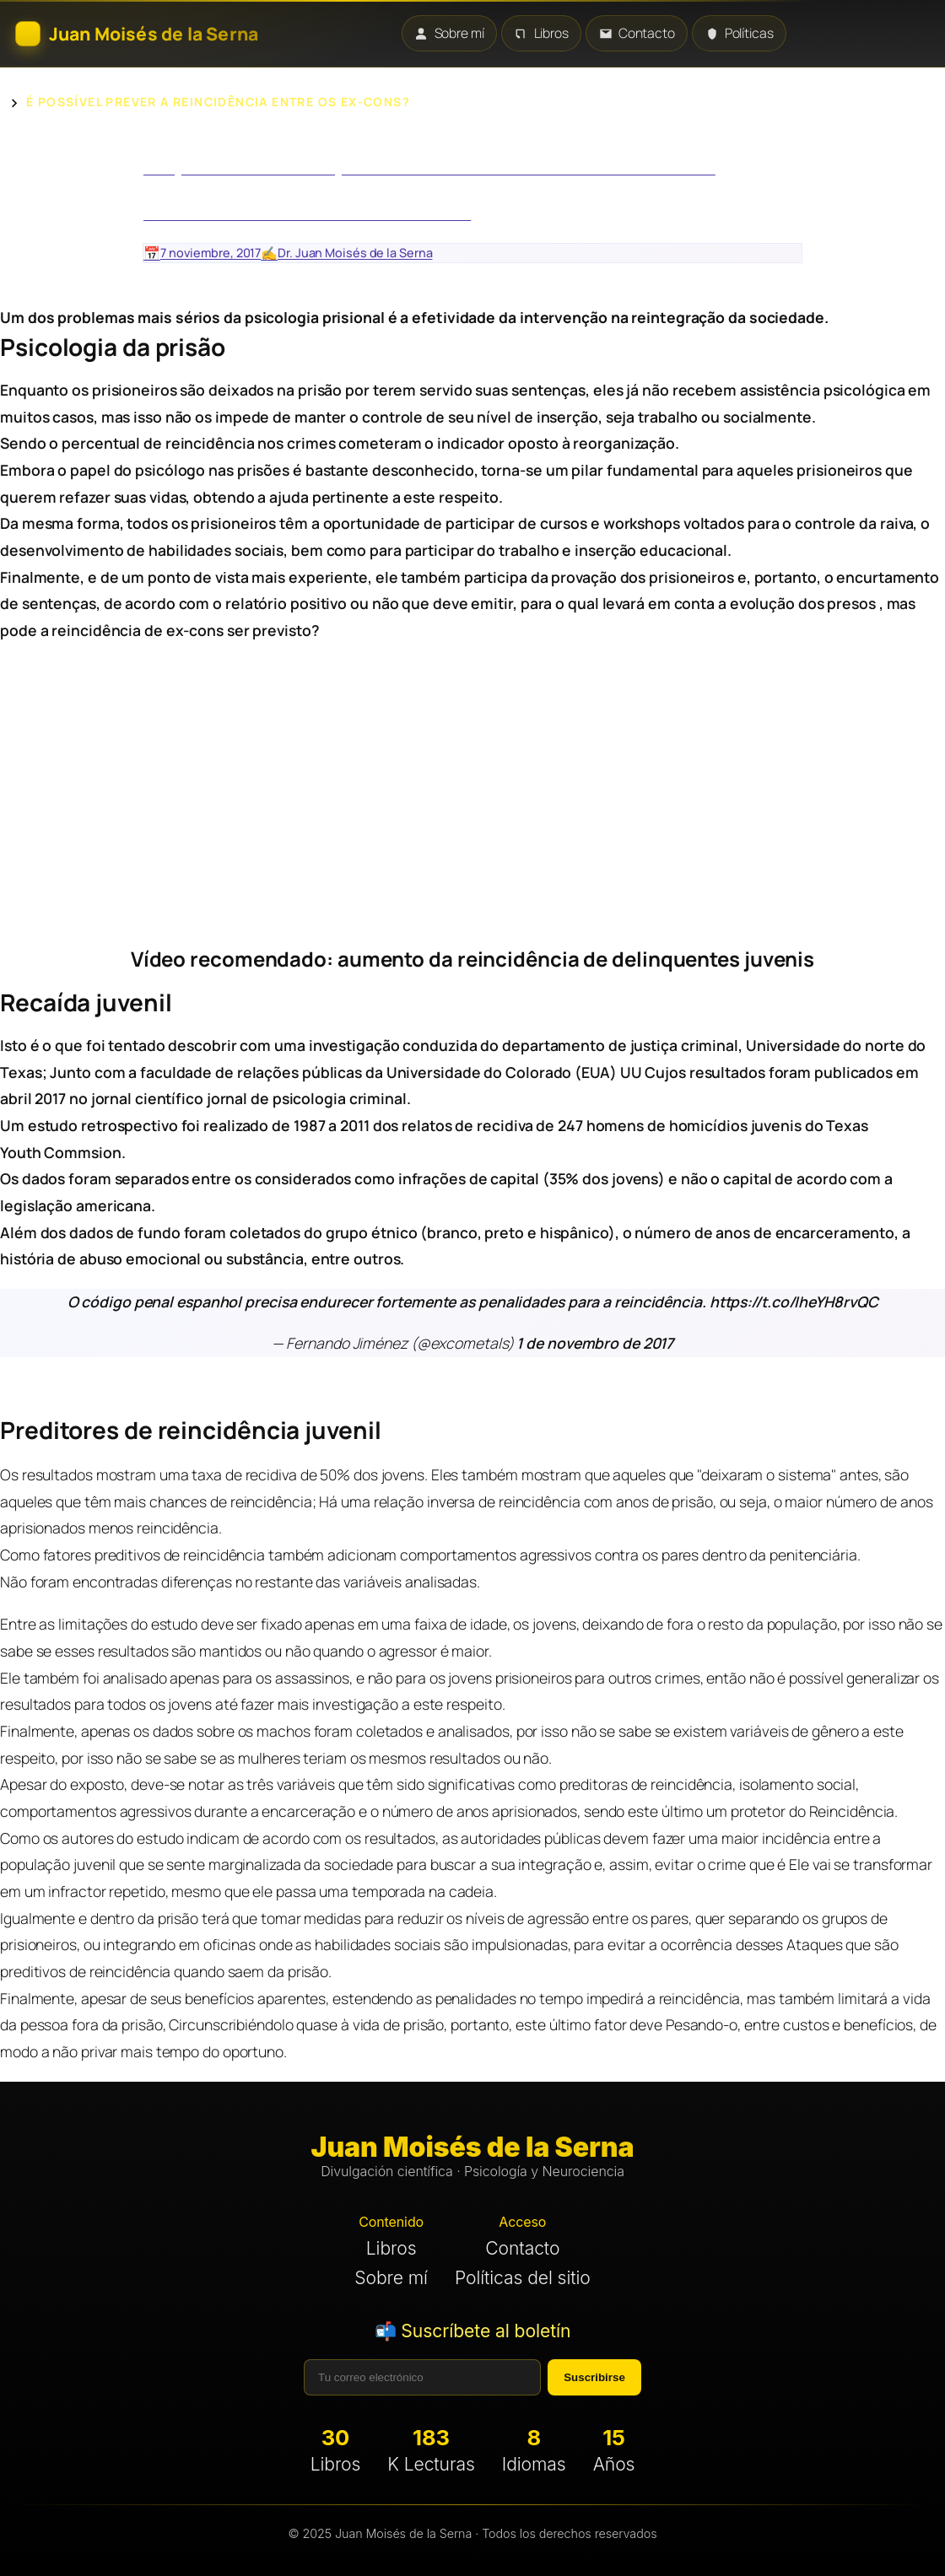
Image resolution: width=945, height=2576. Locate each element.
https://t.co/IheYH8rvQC (794, 1301)
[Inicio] (136, 33)
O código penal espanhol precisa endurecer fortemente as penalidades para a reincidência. (389, 1301)
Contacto (637, 33)
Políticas (739, 33)
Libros (541, 33)
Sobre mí (448, 33)
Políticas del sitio (523, 2277)
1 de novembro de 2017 (594, 1343)
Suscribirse (594, 2377)
